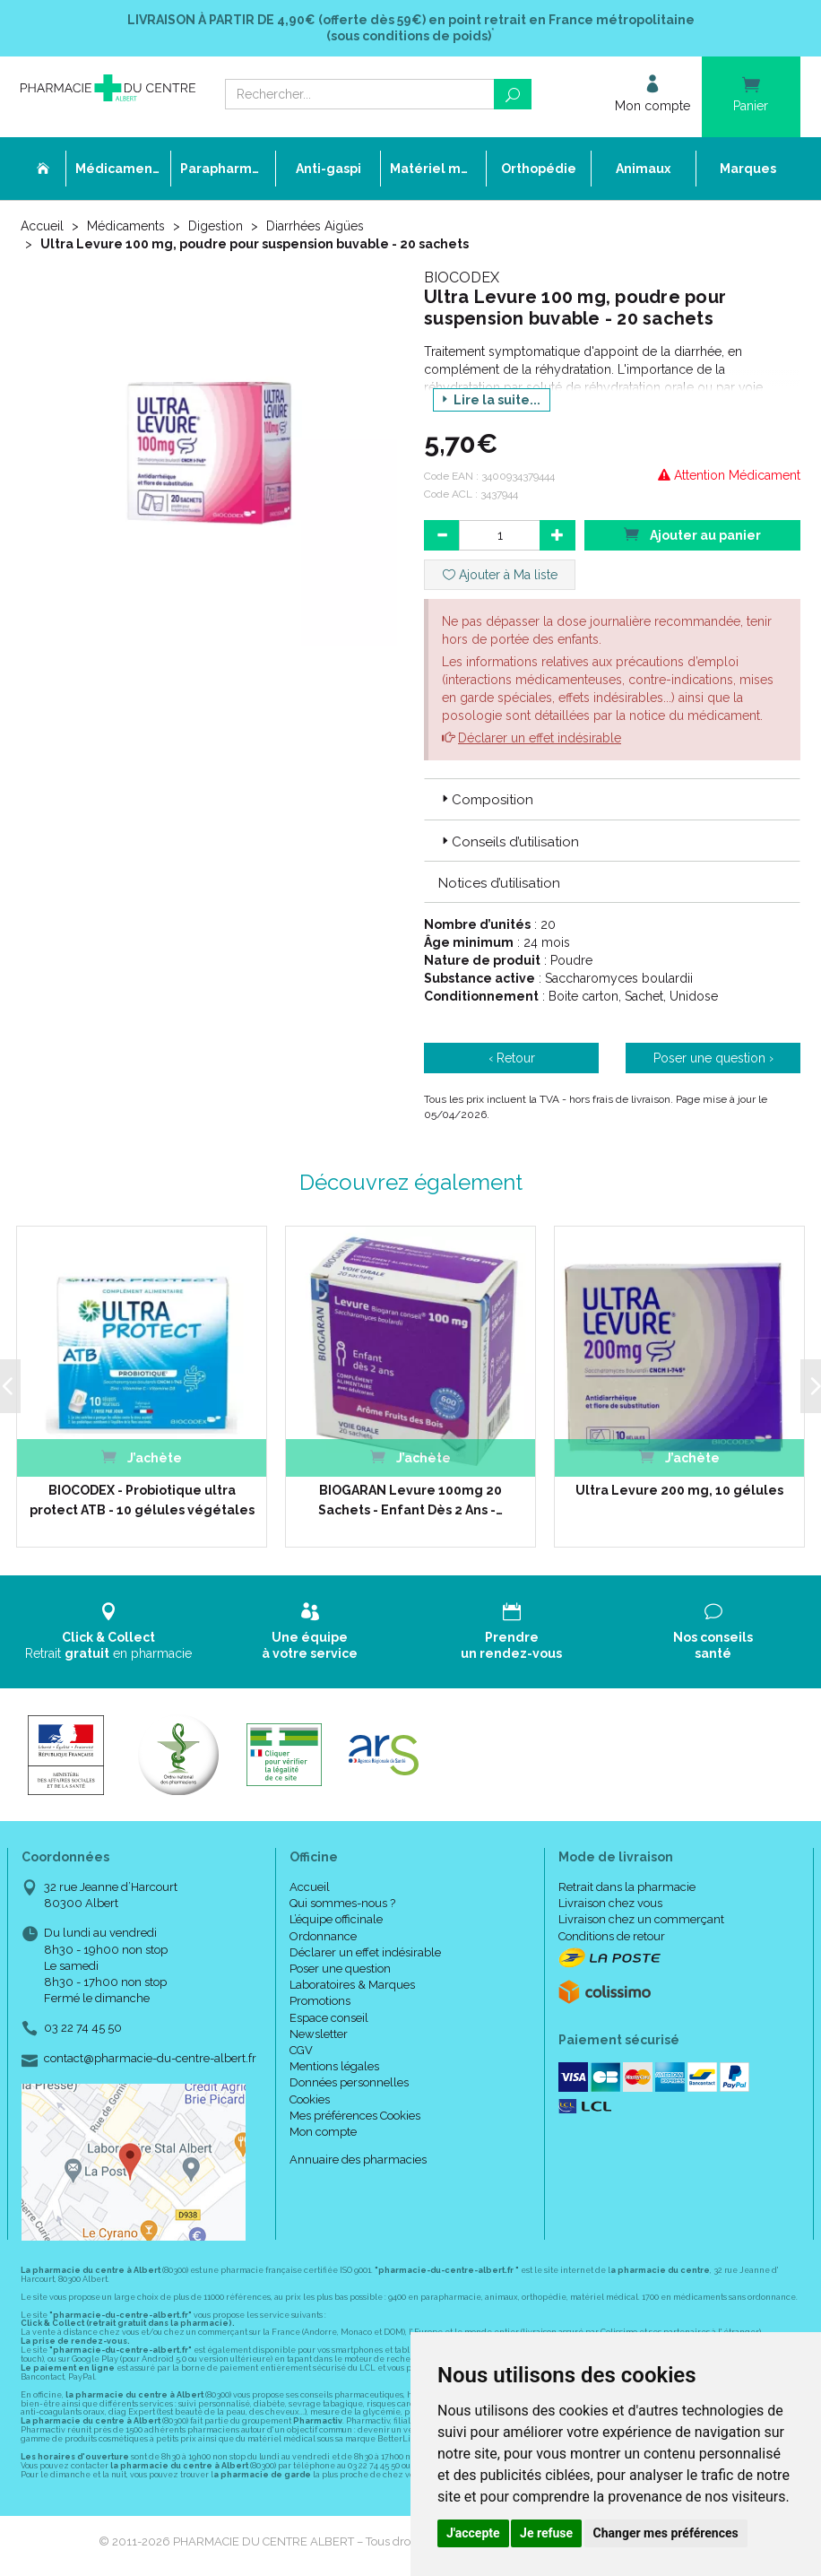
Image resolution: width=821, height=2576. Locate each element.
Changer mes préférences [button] (666, 2533)
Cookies (310, 2099)
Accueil (42, 226)
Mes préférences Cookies (355, 2115)
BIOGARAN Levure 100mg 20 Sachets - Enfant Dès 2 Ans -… (410, 1500)
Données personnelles (349, 2082)
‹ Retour (511, 1058)
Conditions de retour (611, 1936)
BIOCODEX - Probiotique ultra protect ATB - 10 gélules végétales (141, 1500)
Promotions (320, 2001)
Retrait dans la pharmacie (627, 1887)
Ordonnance (323, 1936)
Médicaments (126, 226)
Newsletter (319, 2034)
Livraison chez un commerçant (641, 1919)
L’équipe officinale (336, 1919)
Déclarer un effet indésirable (539, 738)
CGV (301, 2050)
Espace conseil (329, 2018)
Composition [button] (485, 800)
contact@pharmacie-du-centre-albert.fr (150, 2059)
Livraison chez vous (610, 1903)
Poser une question (340, 1968)
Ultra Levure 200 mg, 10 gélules (679, 1490)
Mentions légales (334, 2066)
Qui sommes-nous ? (342, 1903)
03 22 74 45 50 (83, 2027)
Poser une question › (713, 1058)
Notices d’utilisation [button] (499, 883)
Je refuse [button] (546, 2533)
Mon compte (323, 2131)
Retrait (108, 1631)
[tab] (612, 799)
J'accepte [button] (473, 2533)
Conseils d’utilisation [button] (508, 842)
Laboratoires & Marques (352, 1984)
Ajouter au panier (692, 533)
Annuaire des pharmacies (358, 2159)
